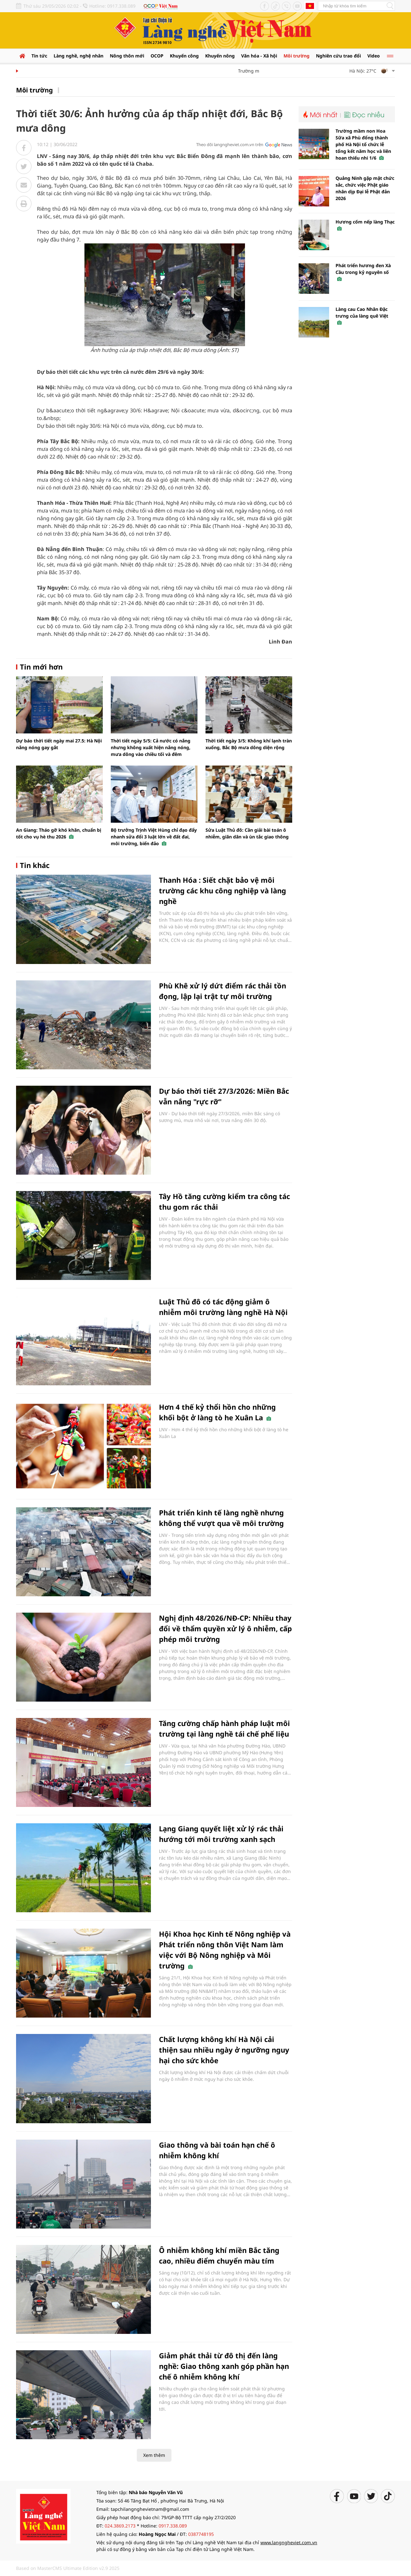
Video (373, 56)
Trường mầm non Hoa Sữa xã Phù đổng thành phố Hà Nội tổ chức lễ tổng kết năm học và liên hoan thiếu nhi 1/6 (363, 144)
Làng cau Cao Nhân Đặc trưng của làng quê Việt (362, 315)
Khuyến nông (220, 56)
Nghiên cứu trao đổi (338, 56)
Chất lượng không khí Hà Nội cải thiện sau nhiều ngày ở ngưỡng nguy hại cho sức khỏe (224, 2049)
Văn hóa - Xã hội (259, 56)
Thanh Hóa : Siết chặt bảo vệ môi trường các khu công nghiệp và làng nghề (222, 890)
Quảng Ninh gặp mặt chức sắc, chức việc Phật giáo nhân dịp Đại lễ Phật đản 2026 (365, 188)
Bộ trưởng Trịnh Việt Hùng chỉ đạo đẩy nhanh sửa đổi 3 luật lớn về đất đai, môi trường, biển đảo (154, 836)
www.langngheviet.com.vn (288, 2542)
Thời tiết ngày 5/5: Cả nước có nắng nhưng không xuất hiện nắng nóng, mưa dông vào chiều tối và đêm (150, 747)
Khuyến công (184, 56)
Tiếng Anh (310, 6)
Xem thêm (154, 2455)
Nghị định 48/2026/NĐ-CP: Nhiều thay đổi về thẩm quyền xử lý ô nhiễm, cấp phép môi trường (225, 1628)
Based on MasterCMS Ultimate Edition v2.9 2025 (67, 2568)
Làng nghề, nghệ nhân (78, 56)
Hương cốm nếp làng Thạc (365, 225)
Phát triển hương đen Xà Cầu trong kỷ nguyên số (363, 272)
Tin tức (39, 56)
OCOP (157, 56)
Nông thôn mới (127, 56)
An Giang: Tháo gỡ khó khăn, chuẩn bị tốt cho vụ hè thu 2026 (58, 833)
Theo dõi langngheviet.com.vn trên (229, 144)
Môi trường (297, 56)
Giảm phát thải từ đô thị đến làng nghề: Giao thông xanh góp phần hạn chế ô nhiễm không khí (224, 2366)
